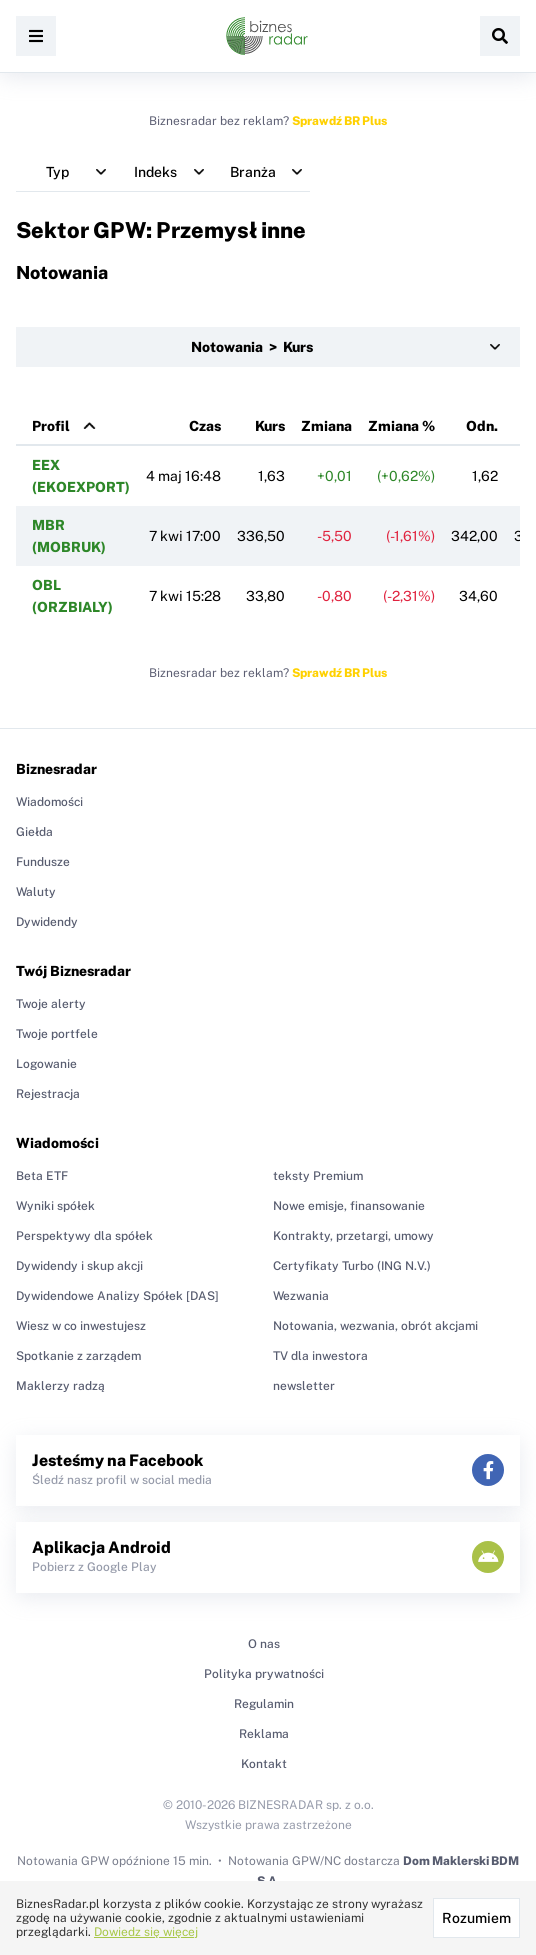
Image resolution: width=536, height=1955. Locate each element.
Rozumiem (476, 1918)
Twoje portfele (57, 1034)
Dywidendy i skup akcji (79, 1266)
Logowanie (46, 1064)
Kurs (270, 426)
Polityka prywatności (264, 1674)
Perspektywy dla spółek (84, 1236)
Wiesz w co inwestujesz (81, 1326)
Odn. (482, 426)
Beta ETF (42, 1176)
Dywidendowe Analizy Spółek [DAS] (117, 1296)
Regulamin (264, 1704)
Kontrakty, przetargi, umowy (353, 1236)
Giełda (34, 832)
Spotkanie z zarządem (78, 1356)
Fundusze (43, 862)
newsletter (304, 1386)
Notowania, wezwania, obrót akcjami (375, 1326)
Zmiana (326, 426)
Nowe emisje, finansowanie (349, 1206)
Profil (51, 426)
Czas (205, 426)
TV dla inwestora (320, 1356)
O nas (264, 1644)
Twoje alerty (51, 1004)
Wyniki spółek (55, 1206)
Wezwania (301, 1296)
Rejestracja (48, 1094)
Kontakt (264, 1764)
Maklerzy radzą (60, 1386)
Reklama (264, 1734)
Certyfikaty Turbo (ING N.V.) (352, 1266)
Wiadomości (49, 802)
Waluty (36, 892)
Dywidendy (47, 922)
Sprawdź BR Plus (339, 121)
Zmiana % (401, 426)
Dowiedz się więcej (146, 1932)
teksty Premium (318, 1176)
